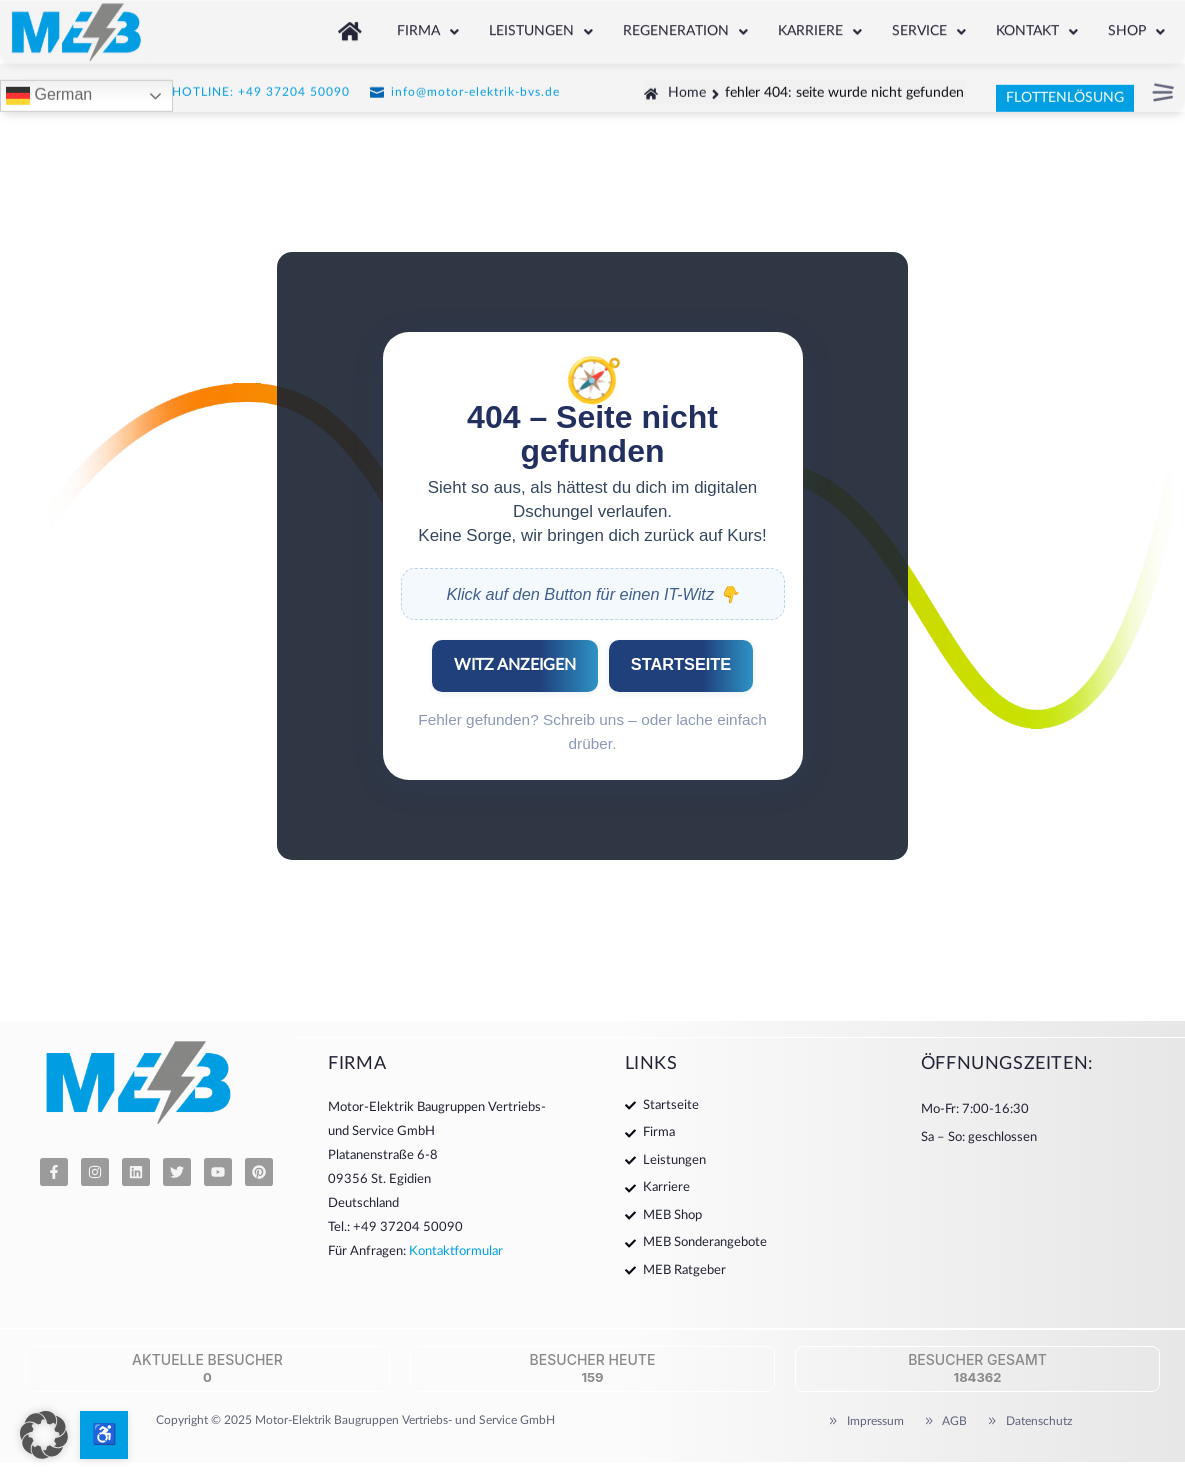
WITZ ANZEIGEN (515, 665)
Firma (428, 26)
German (49, 93)
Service (929, 26)
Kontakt (1037, 26)
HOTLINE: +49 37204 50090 (261, 88)
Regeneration (685, 26)
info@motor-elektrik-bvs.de (475, 88)
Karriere (820, 26)
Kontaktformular (456, 1251)
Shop (1136, 26)
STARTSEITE (681, 664)
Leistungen (541, 26)
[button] (428, 26)
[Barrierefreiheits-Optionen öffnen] (104, 1435)
